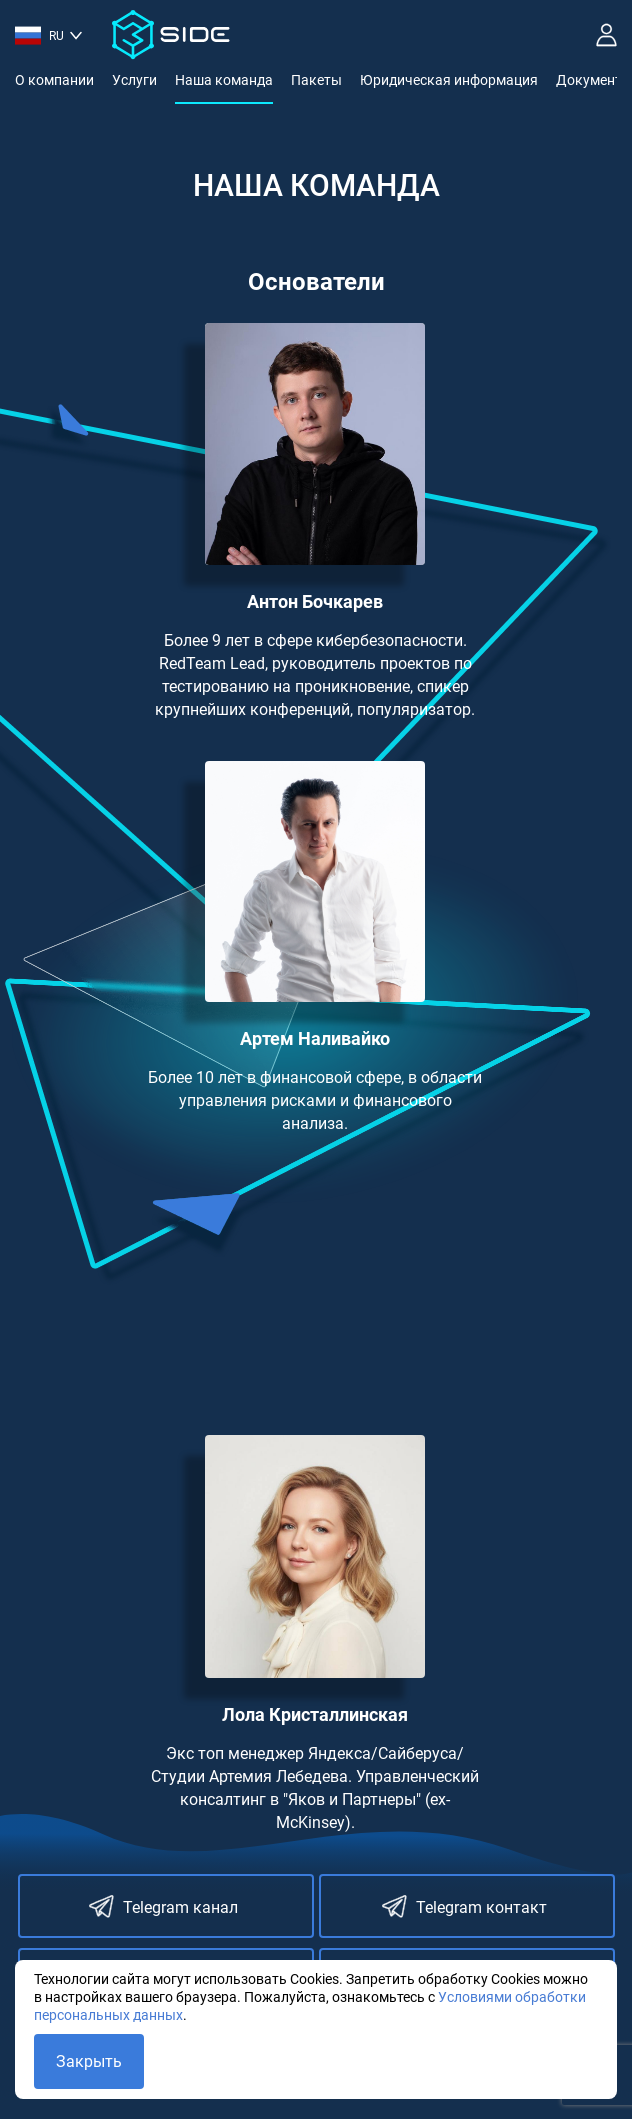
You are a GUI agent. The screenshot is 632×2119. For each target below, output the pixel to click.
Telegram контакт (464, 1906)
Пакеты (316, 80)
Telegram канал (163, 1906)
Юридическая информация (449, 80)
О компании (54, 80)
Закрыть (89, 2061)
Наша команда (224, 80)
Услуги (134, 80)
